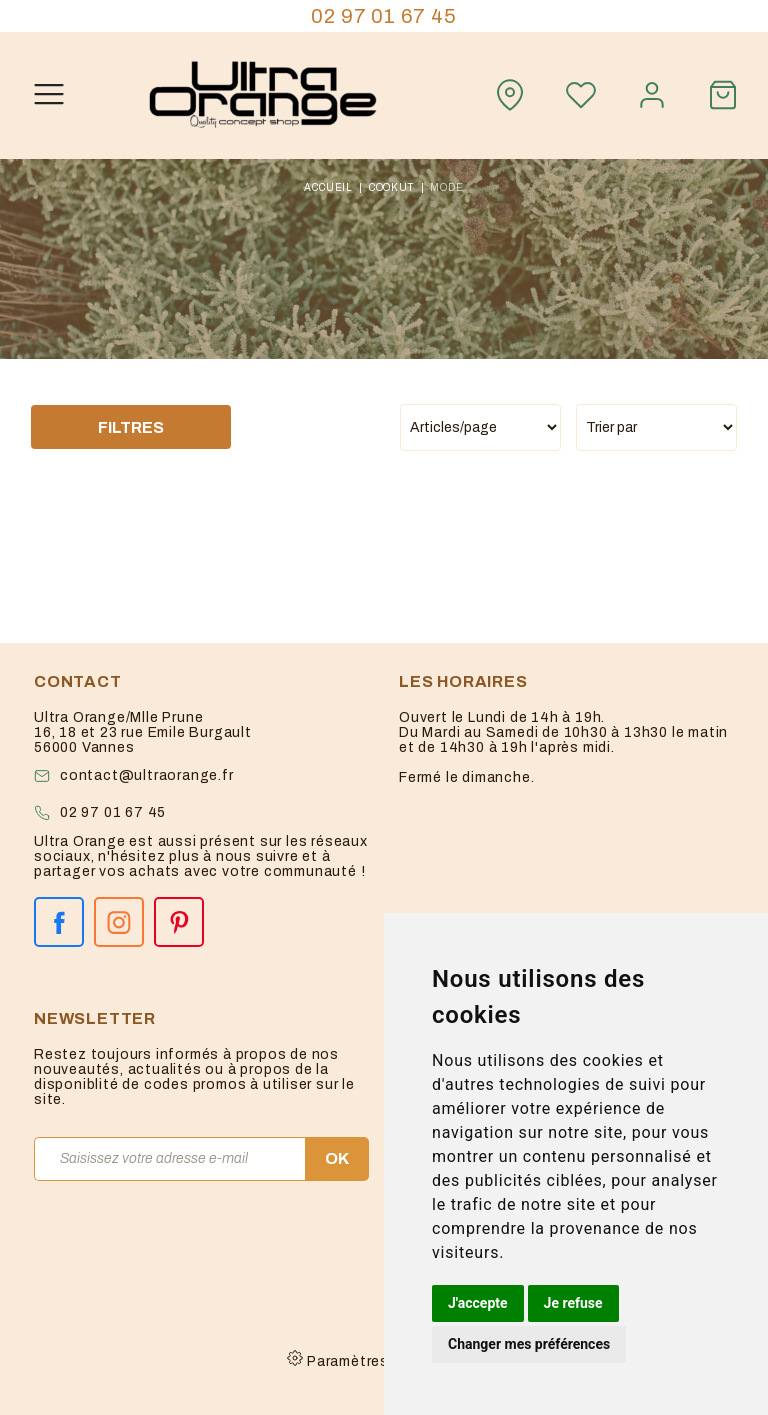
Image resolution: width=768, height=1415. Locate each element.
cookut (392, 187)
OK (337, 1158)
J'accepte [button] (478, 1303)
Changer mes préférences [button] (529, 1344)
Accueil (328, 187)
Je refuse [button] (573, 1303)
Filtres (131, 427)
